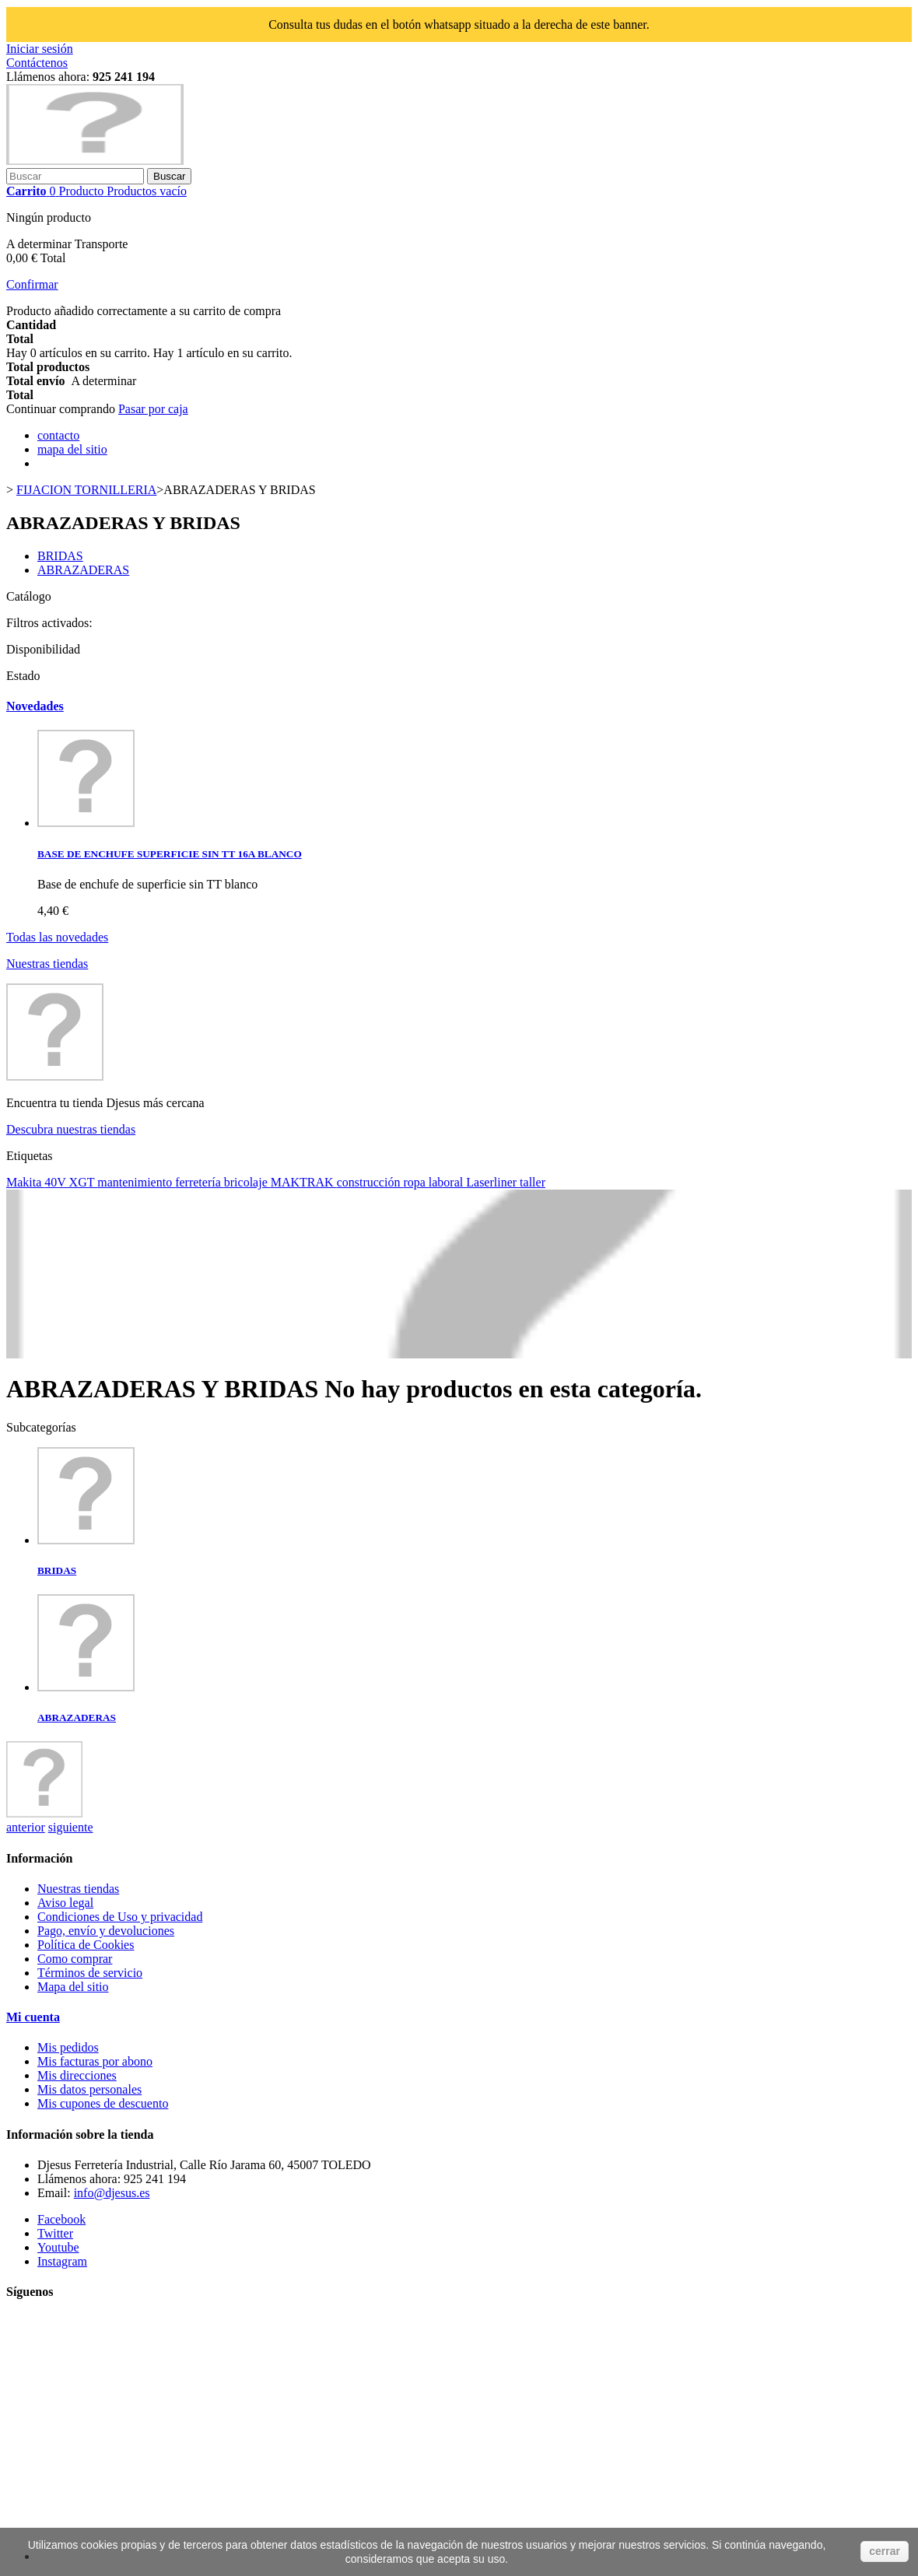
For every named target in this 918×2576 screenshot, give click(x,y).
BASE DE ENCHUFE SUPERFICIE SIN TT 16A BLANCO (169, 854)
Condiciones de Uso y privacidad (119, 1916)
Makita (25, 1182)
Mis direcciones (77, 2075)
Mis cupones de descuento (102, 2103)
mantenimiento (136, 1182)
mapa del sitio (72, 449)
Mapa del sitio (73, 1986)
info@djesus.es (112, 2192)
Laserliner (493, 1182)
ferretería (199, 1182)
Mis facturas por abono (94, 2061)
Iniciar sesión (39, 48)
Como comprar (74, 1958)
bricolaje (247, 1182)
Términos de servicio (89, 1972)
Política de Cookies (85, 1944)
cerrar (884, 2551)
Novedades (35, 706)
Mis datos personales (89, 2089)
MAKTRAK (304, 1182)
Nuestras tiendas (47, 963)
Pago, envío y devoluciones (105, 1930)
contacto (58, 435)
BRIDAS (60, 556)
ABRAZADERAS (83, 570)
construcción (370, 1182)
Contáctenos (37, 62)
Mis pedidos (68, 2047)
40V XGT (70, 1182)
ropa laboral (434, 1182)
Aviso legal (65, 1902)
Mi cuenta (33, 2017)
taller (532, 1182)
